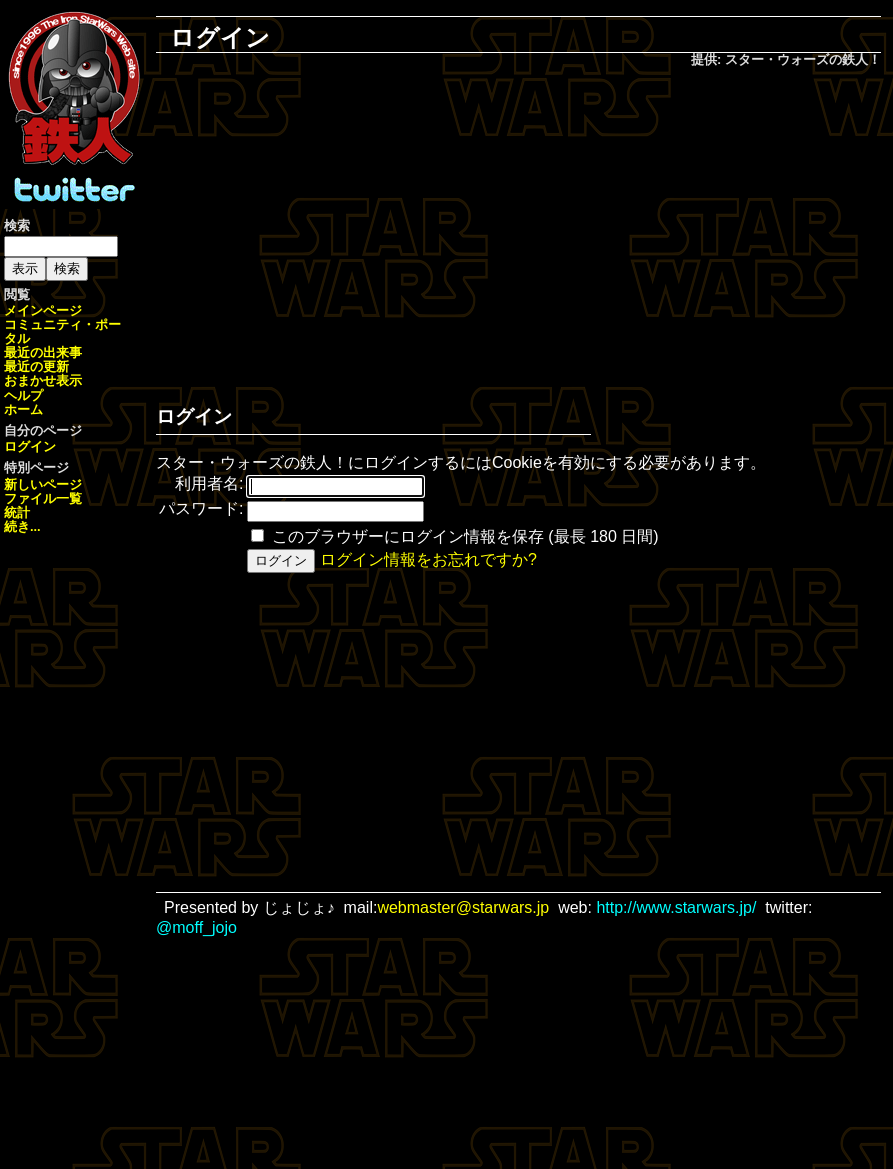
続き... (22, 526)
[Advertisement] (532, 231)
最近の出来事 (43, 352)
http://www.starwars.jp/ (676, 907)
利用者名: (209, 483)
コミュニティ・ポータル (62, 331)
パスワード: (201, 508)
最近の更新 (36, 366)
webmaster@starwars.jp (463, 907)
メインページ (43, 310)
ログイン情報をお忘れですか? (428, 559)
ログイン (30, 446)
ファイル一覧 (43, 498)
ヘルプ (23, 395)
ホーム (23, 409)
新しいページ (43, 484)
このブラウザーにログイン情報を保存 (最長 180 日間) (465, 536)
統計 (17, 512)
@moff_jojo (196, 927)
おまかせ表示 (43, 380)
